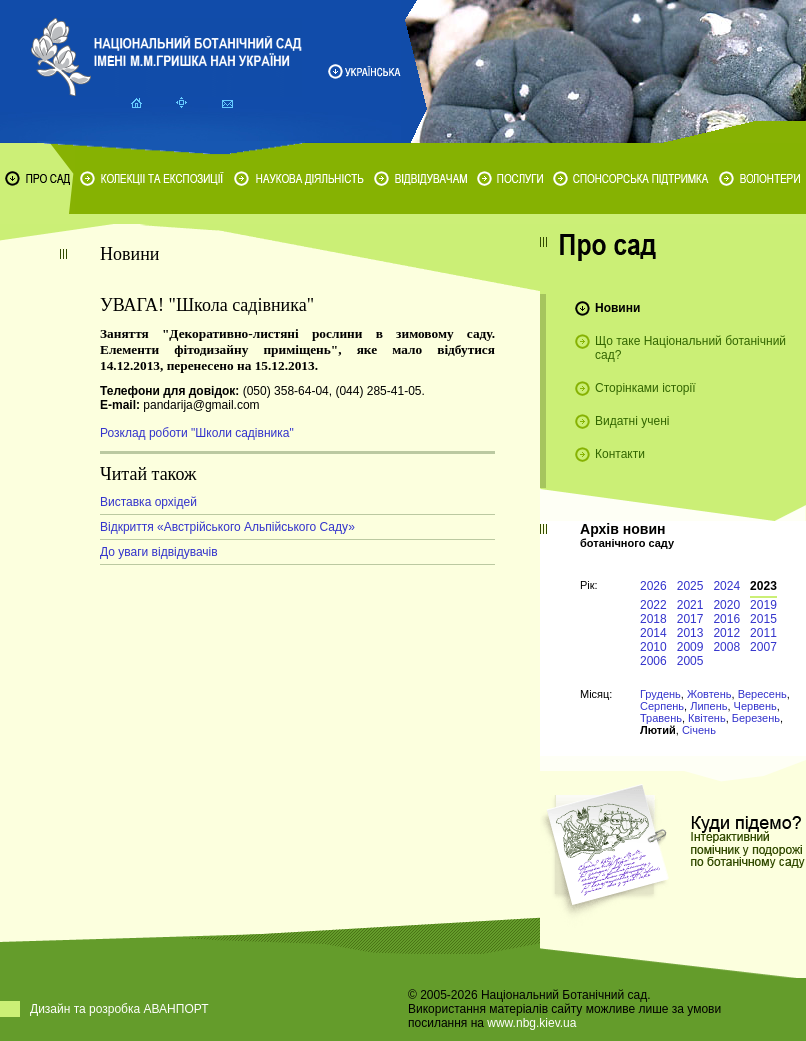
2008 (726, 647)
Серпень (662, 706)
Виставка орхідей (148, 502)
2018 (653, 619)
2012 (726, 633)
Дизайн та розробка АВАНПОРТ (119, 1009)
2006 (653, 661)
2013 (690, 633)
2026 (653, 586)
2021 (690, 605)
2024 (726, 586)
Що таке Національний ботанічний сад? (690, 348)
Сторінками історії (645, 388)
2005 (690, 661)
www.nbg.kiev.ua (531, 1023)
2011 (763, 633)
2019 (763, 605)
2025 (690, 586)
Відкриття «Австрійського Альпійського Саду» (227, 527)
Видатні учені (632, 421)
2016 (726, 619)
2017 (690, 619)
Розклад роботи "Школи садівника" (197, 433)
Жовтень (709, 694)
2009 (690, 647)
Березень (756, 718)
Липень (708, 706)
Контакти (620, 454)
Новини (617, 308)
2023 (763, 586)
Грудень (660, 694)
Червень (755, 706)
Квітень (707, 718)
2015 (763, 619)
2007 (763, 647)
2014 (653, 633)
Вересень (762, 694)
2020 (726, 605)
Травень (661, 718)
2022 (653, 605)
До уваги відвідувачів (159, 552)
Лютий (658, 730)
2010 (653, 647)
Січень (699, 730)
